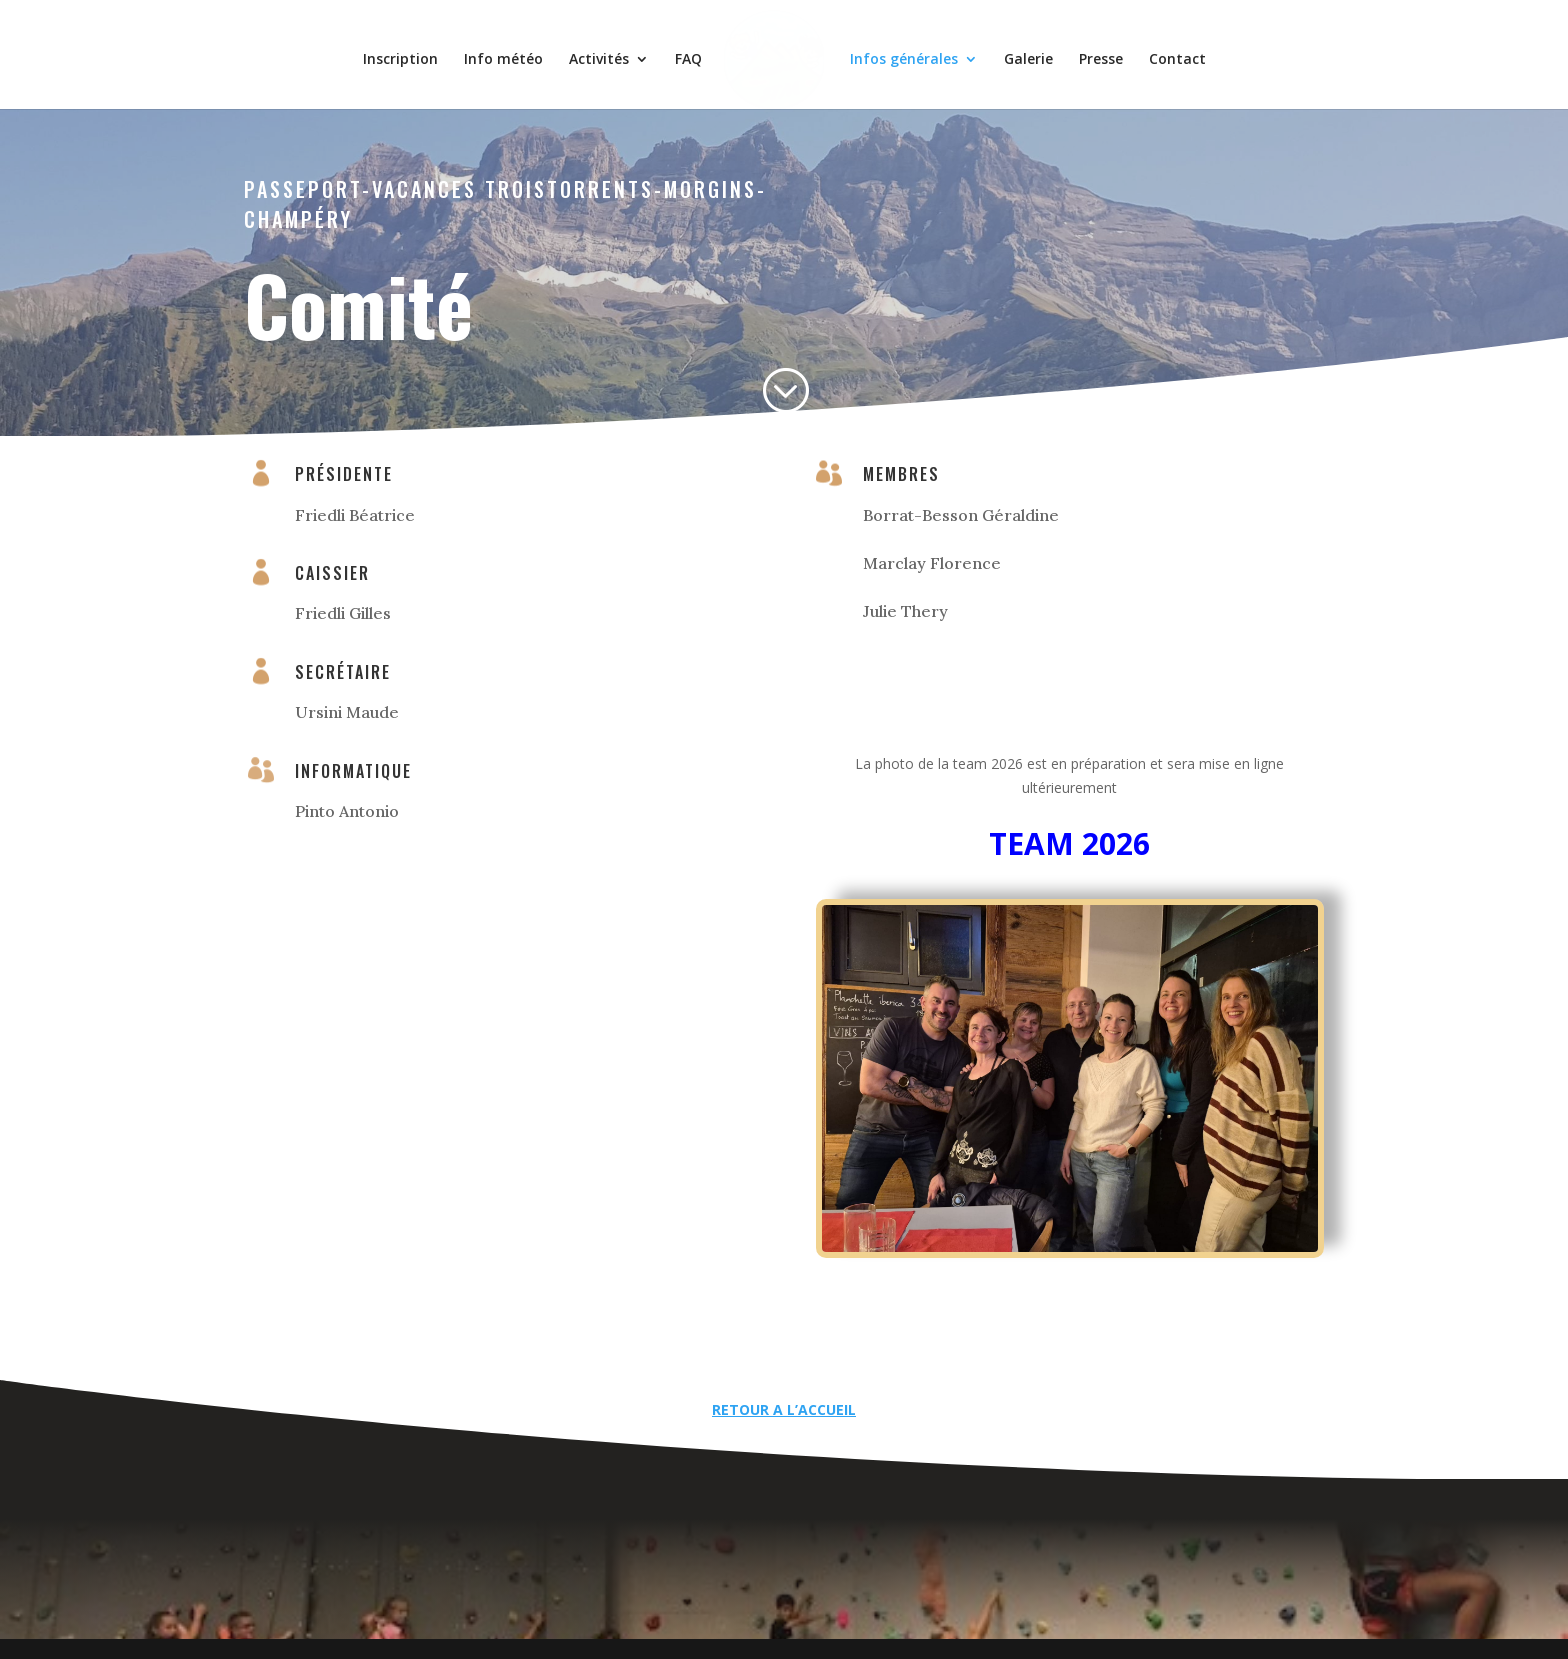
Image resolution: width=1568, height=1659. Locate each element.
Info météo (510, 53)
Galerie (1021, 53)
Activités (606, 53)
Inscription (407, 53)
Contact (1170, 53)
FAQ (695, 53)
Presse (1094, 53)
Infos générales (897, 53)
